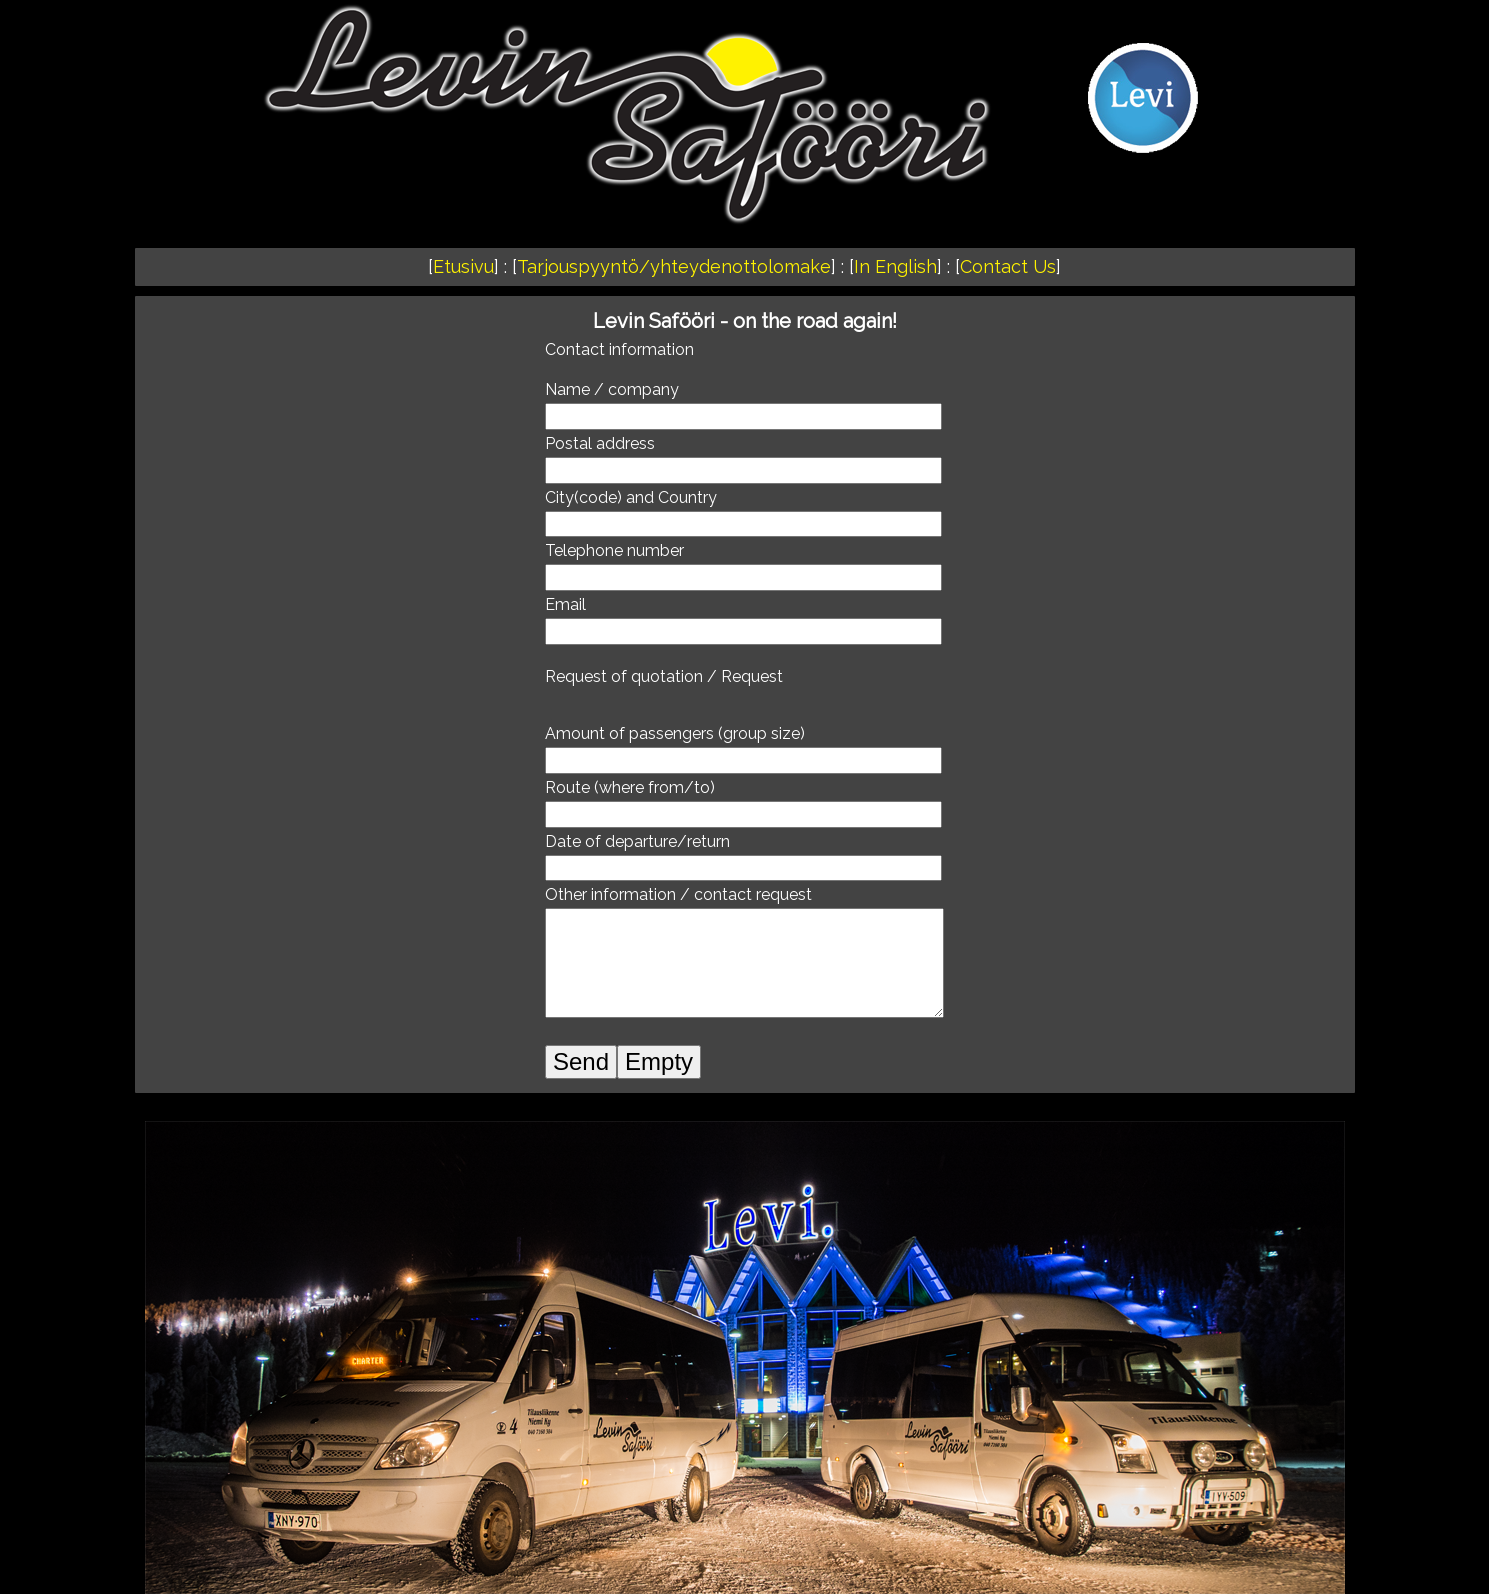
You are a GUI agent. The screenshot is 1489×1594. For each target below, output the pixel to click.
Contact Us (1008, 266)
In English (895, 266)
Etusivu (463, 266)
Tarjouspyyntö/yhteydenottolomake (674, 266)
